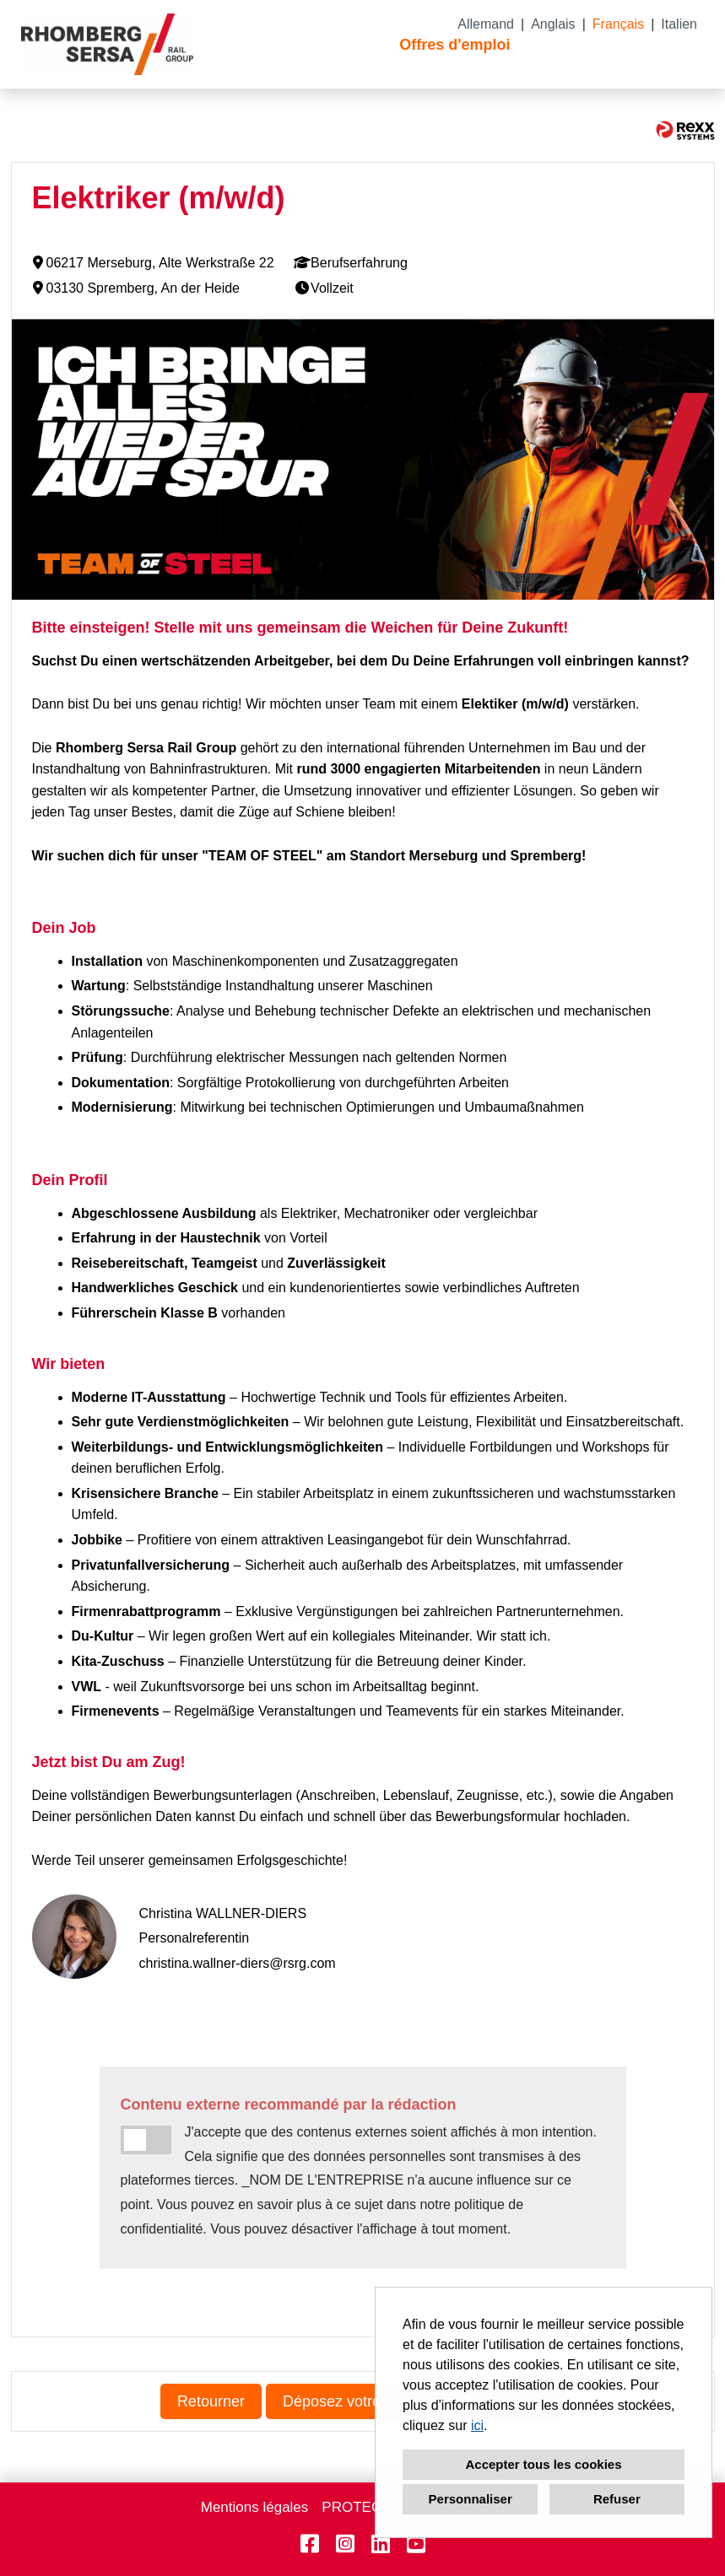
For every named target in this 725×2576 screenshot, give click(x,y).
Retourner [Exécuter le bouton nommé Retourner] (211, 2401)
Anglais (553, 24)
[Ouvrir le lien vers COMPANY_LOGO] (107, 44)
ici (477, 2425)
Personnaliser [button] (470, 2499)
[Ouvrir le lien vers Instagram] (345, 2544)
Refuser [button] (617, 2499)
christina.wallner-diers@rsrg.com (237, 1963)
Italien (679, 24)
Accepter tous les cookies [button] (543, 2464)
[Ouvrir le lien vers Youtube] (416, 2544)
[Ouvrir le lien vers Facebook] (309, 2544)
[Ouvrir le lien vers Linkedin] (380, 2544)
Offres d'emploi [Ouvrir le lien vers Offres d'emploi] (454, 44)
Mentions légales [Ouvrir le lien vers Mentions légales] (255, 2507)
